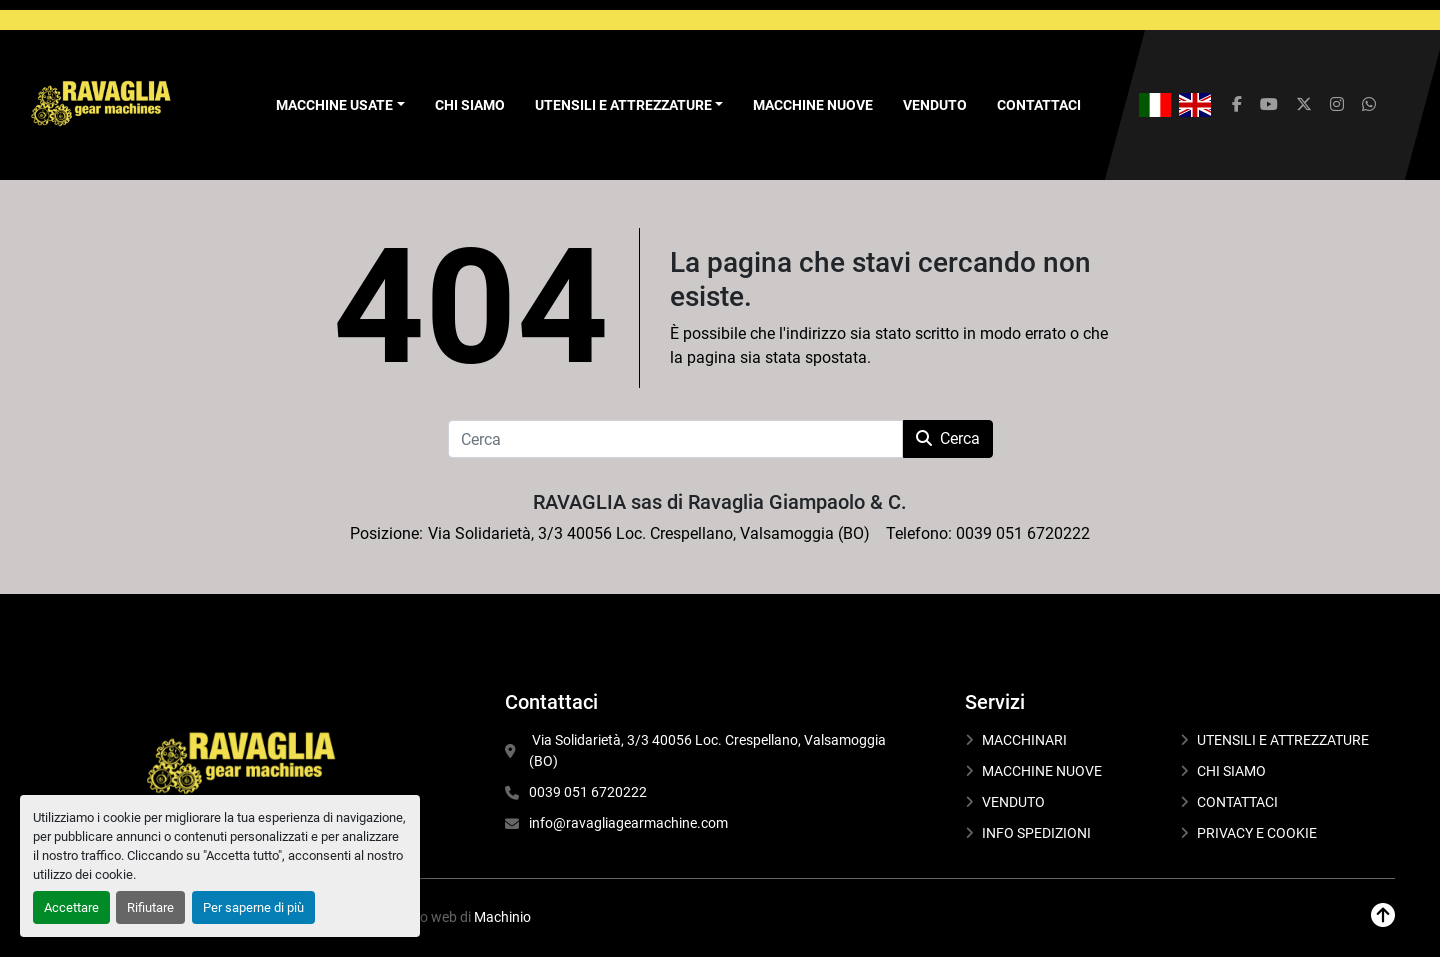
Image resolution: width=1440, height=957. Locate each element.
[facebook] (1237, 105)
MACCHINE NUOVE (813, 105)
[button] (340, 105)
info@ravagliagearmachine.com (628, 823)
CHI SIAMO (470, 105)
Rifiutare (150, 907)
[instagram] (1337, 105)
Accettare (71, 907)
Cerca (948, 438)
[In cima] (1383, 915)
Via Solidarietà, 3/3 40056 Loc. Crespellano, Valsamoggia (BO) (709, 750)
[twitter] (1304, 105)
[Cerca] (675, 439)
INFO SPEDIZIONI (1036, 833)
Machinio (502, 917)
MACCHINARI (1024, 740)
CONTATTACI (1039, 105)
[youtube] (1269, 105)
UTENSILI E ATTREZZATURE (623, 105)
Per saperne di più (253, 907)
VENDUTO (935, 105)
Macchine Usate (334, 105)
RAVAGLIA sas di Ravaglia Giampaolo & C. (720, 502)
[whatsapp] (1369, 105)
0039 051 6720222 (588, 792)
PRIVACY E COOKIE (1257, 833)
